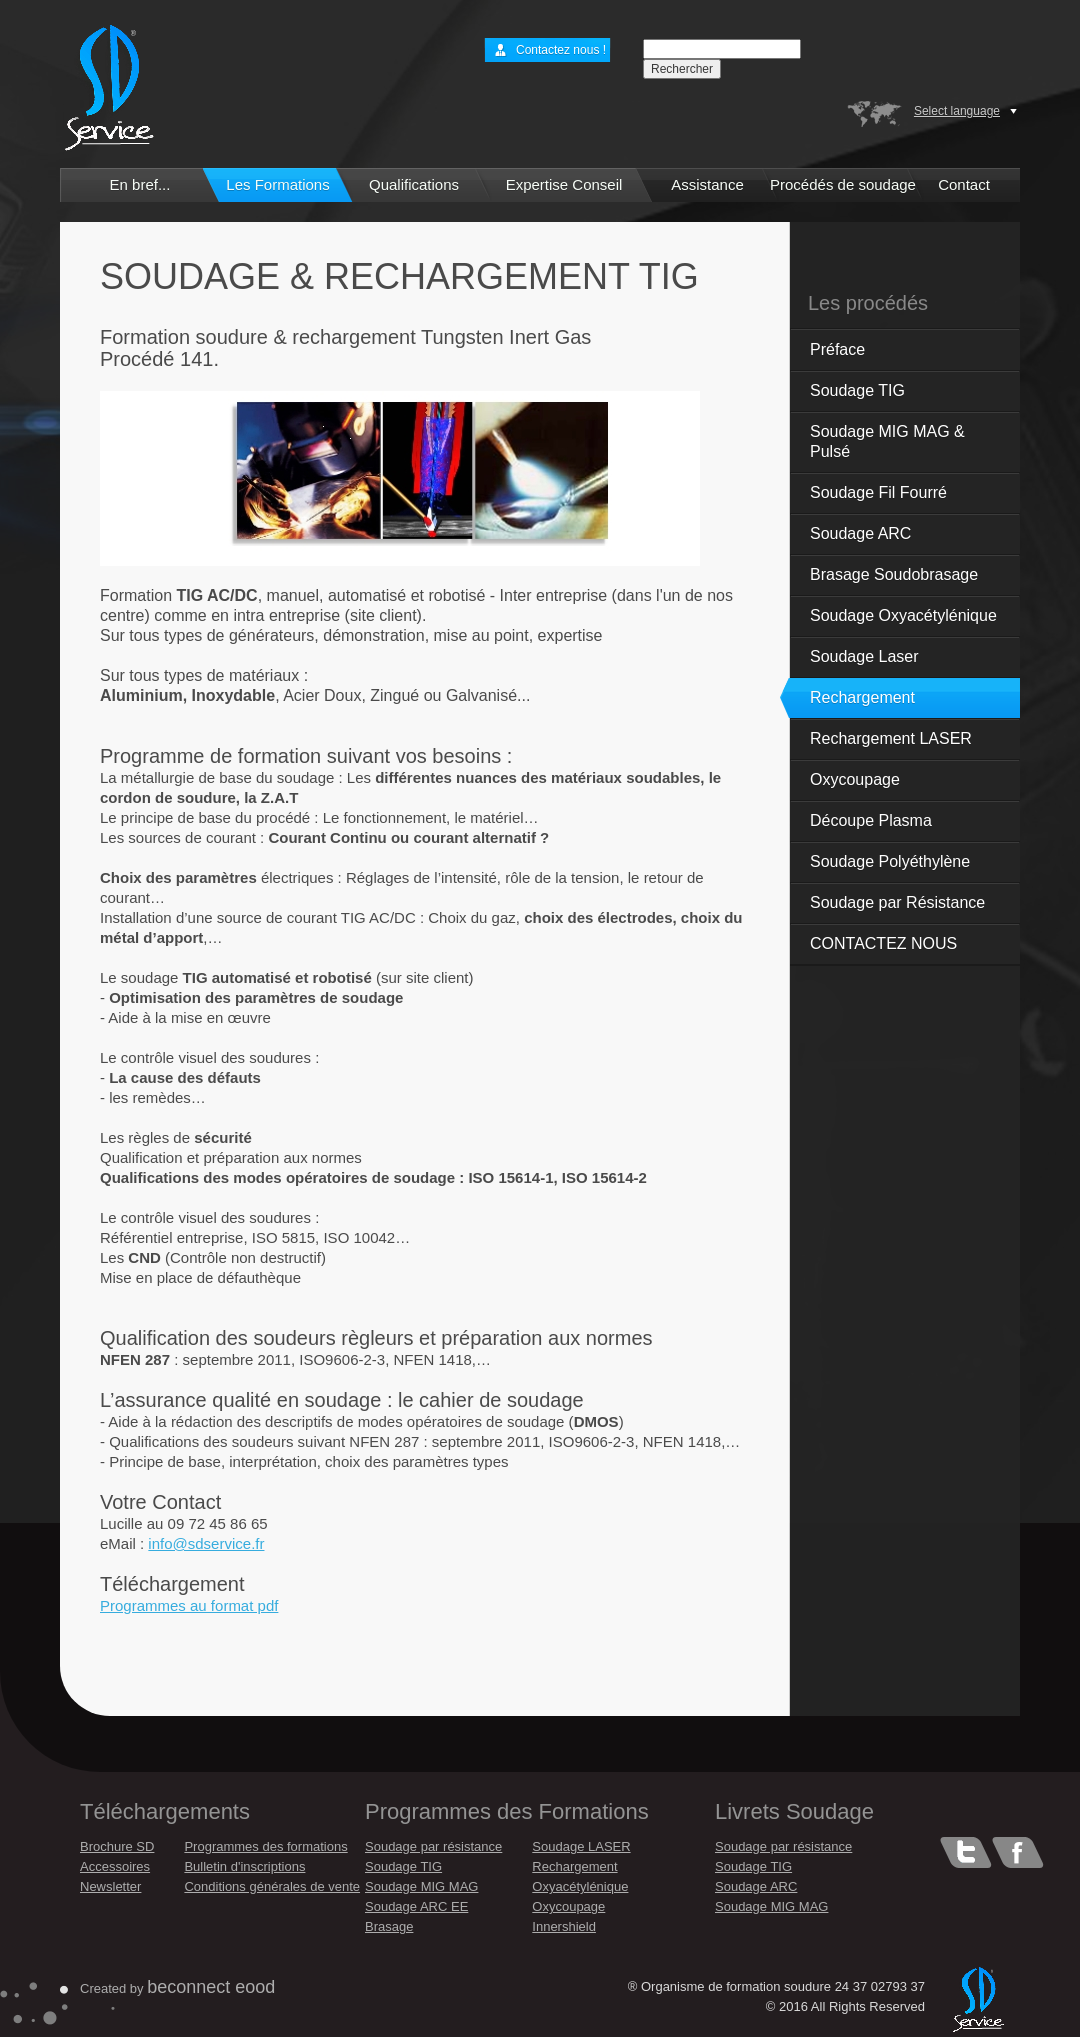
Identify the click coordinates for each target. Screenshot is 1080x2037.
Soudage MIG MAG (421, 1886)
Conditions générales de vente (272, 1886)
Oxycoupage (855, 779)
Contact (964, 184)
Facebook (1018, 1852)
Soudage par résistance (433, 1846)
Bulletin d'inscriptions (244, 1866)
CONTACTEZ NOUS (883, 943)
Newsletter (110, 1886)
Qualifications (414, 184)
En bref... (140, 184)
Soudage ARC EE (416, 1906)
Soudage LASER (581, 1846)
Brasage (389, 1926)
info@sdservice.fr (206, 1543)
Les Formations (277, 184)
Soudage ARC (860, 533)
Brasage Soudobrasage (894, 574)
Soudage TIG (857, 390)
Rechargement (862, 697)
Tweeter (966, 1852)
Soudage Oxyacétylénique (903, 615)
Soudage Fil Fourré (878, 492)
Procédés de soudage (843, 184)
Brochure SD (117, 1846)
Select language (957, 111)
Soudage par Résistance (897, 902)
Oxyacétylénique (580, 1886)
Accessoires (115, 1866)
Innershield (564, 1926)
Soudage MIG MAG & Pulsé (887, 441)
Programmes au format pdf (189, 1605)
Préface (837, 349)
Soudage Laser (864, 656)
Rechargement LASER (891, 738)
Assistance (707, 184)
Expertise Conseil (564, 184)
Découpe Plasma (871, 820)
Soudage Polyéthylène (890, 861)
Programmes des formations (265, 1846)
